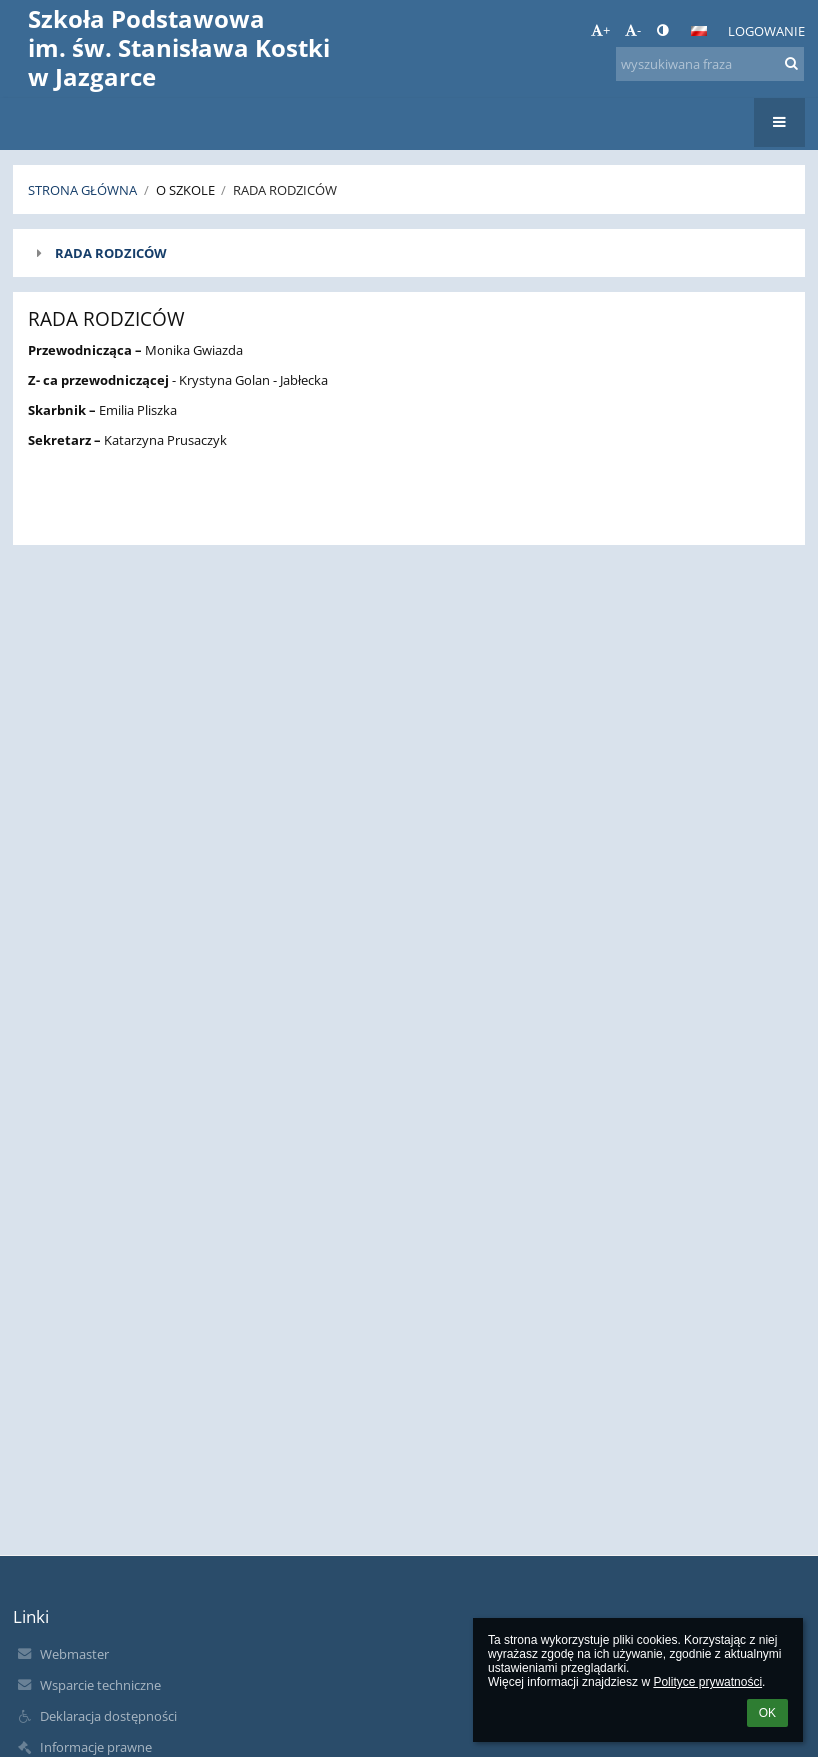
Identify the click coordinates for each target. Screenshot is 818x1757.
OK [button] (767, 1713)
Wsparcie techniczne (100, 1685)
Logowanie (766, 31)
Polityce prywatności (707, 1682)
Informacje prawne (96, 1747)
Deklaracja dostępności (108, 1716)
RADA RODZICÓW (111, 253)
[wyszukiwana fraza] (710, 64)
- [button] (633, 30)
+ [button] (600, 30)
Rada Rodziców (285, 190)
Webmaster (74, 1654)
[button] (699, 31)
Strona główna (82, 190)
